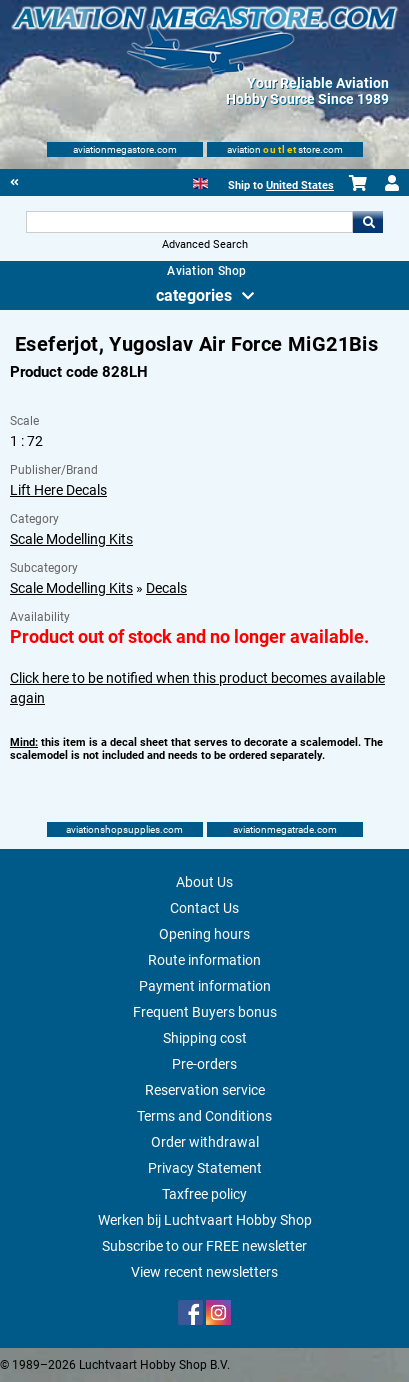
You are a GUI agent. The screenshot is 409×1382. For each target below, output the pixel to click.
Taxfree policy (204, 1194)
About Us (204, 882)
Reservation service (205, 1090)
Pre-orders (204, 1064)
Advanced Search (205, 244)
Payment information (205, 986)
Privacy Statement (205, 1168)
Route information (204, 960)
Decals (166, 588)
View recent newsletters (204, 1272)
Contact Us (204, 908)
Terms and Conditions (204, 1116)
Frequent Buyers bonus (205, 1012)
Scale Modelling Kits (71, 539)
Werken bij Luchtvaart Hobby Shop (205, 1220)
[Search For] (189, 222)
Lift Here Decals (58, 490)
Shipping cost (205, 1038)
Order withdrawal (205, 1142)
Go (368, 222)
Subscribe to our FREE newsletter (204, 1246)
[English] (200, 181)
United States (300, 185)
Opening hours (204, 934)
